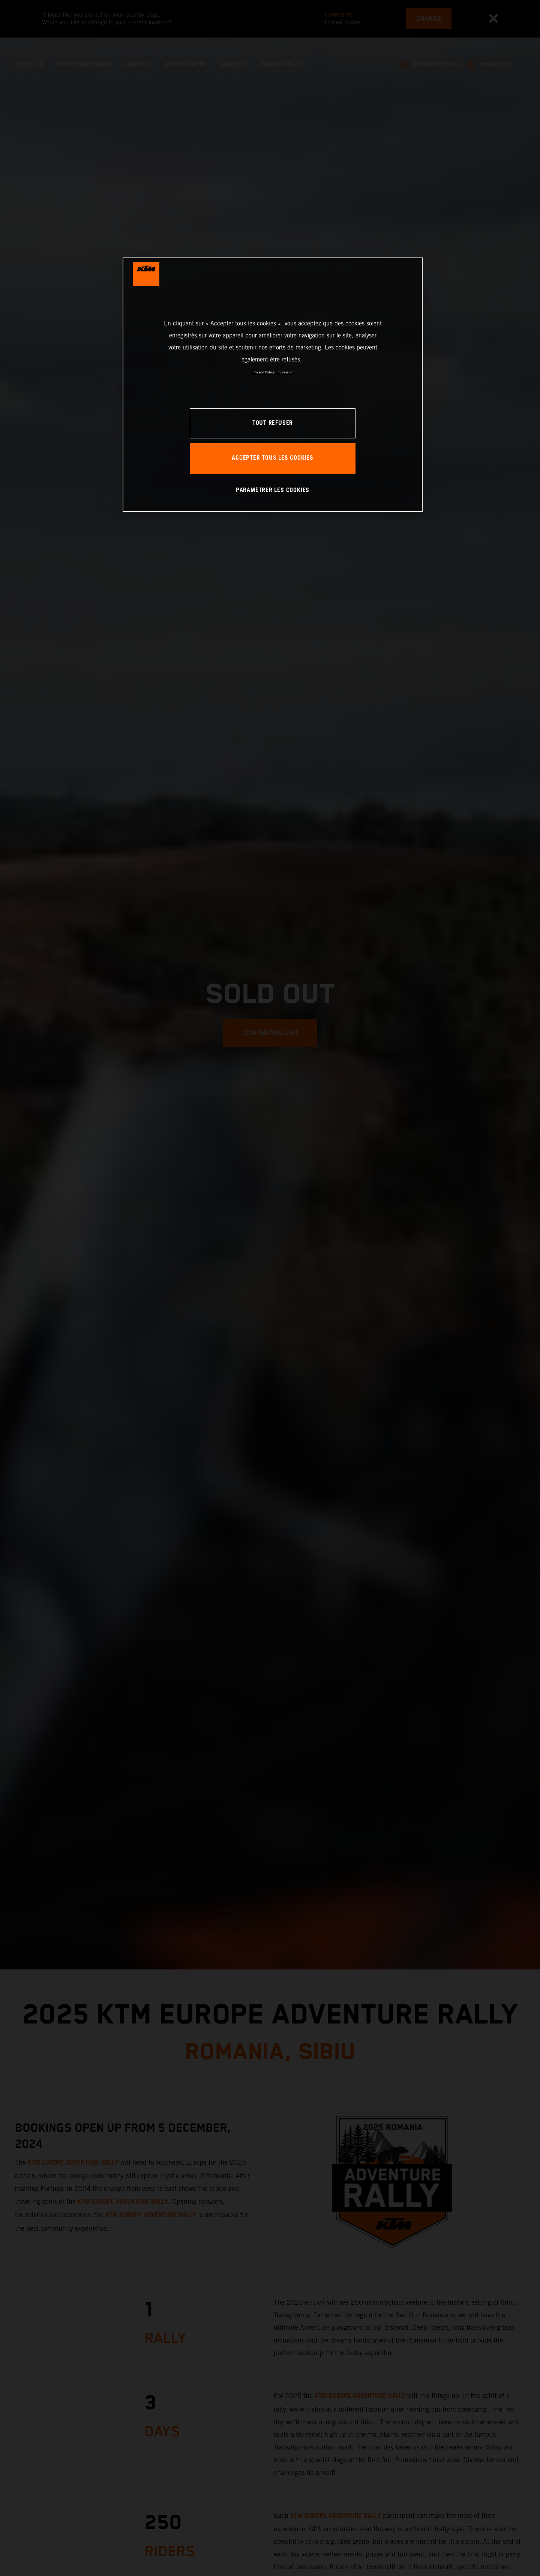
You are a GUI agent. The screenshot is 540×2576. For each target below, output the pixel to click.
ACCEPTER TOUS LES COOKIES (273, 458)
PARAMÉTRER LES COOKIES (272, 490)
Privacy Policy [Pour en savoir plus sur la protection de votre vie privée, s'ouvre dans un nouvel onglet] (263, 372)
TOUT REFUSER (272, 423)
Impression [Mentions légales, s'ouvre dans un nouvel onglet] (284, 372)
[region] (273, 384)
